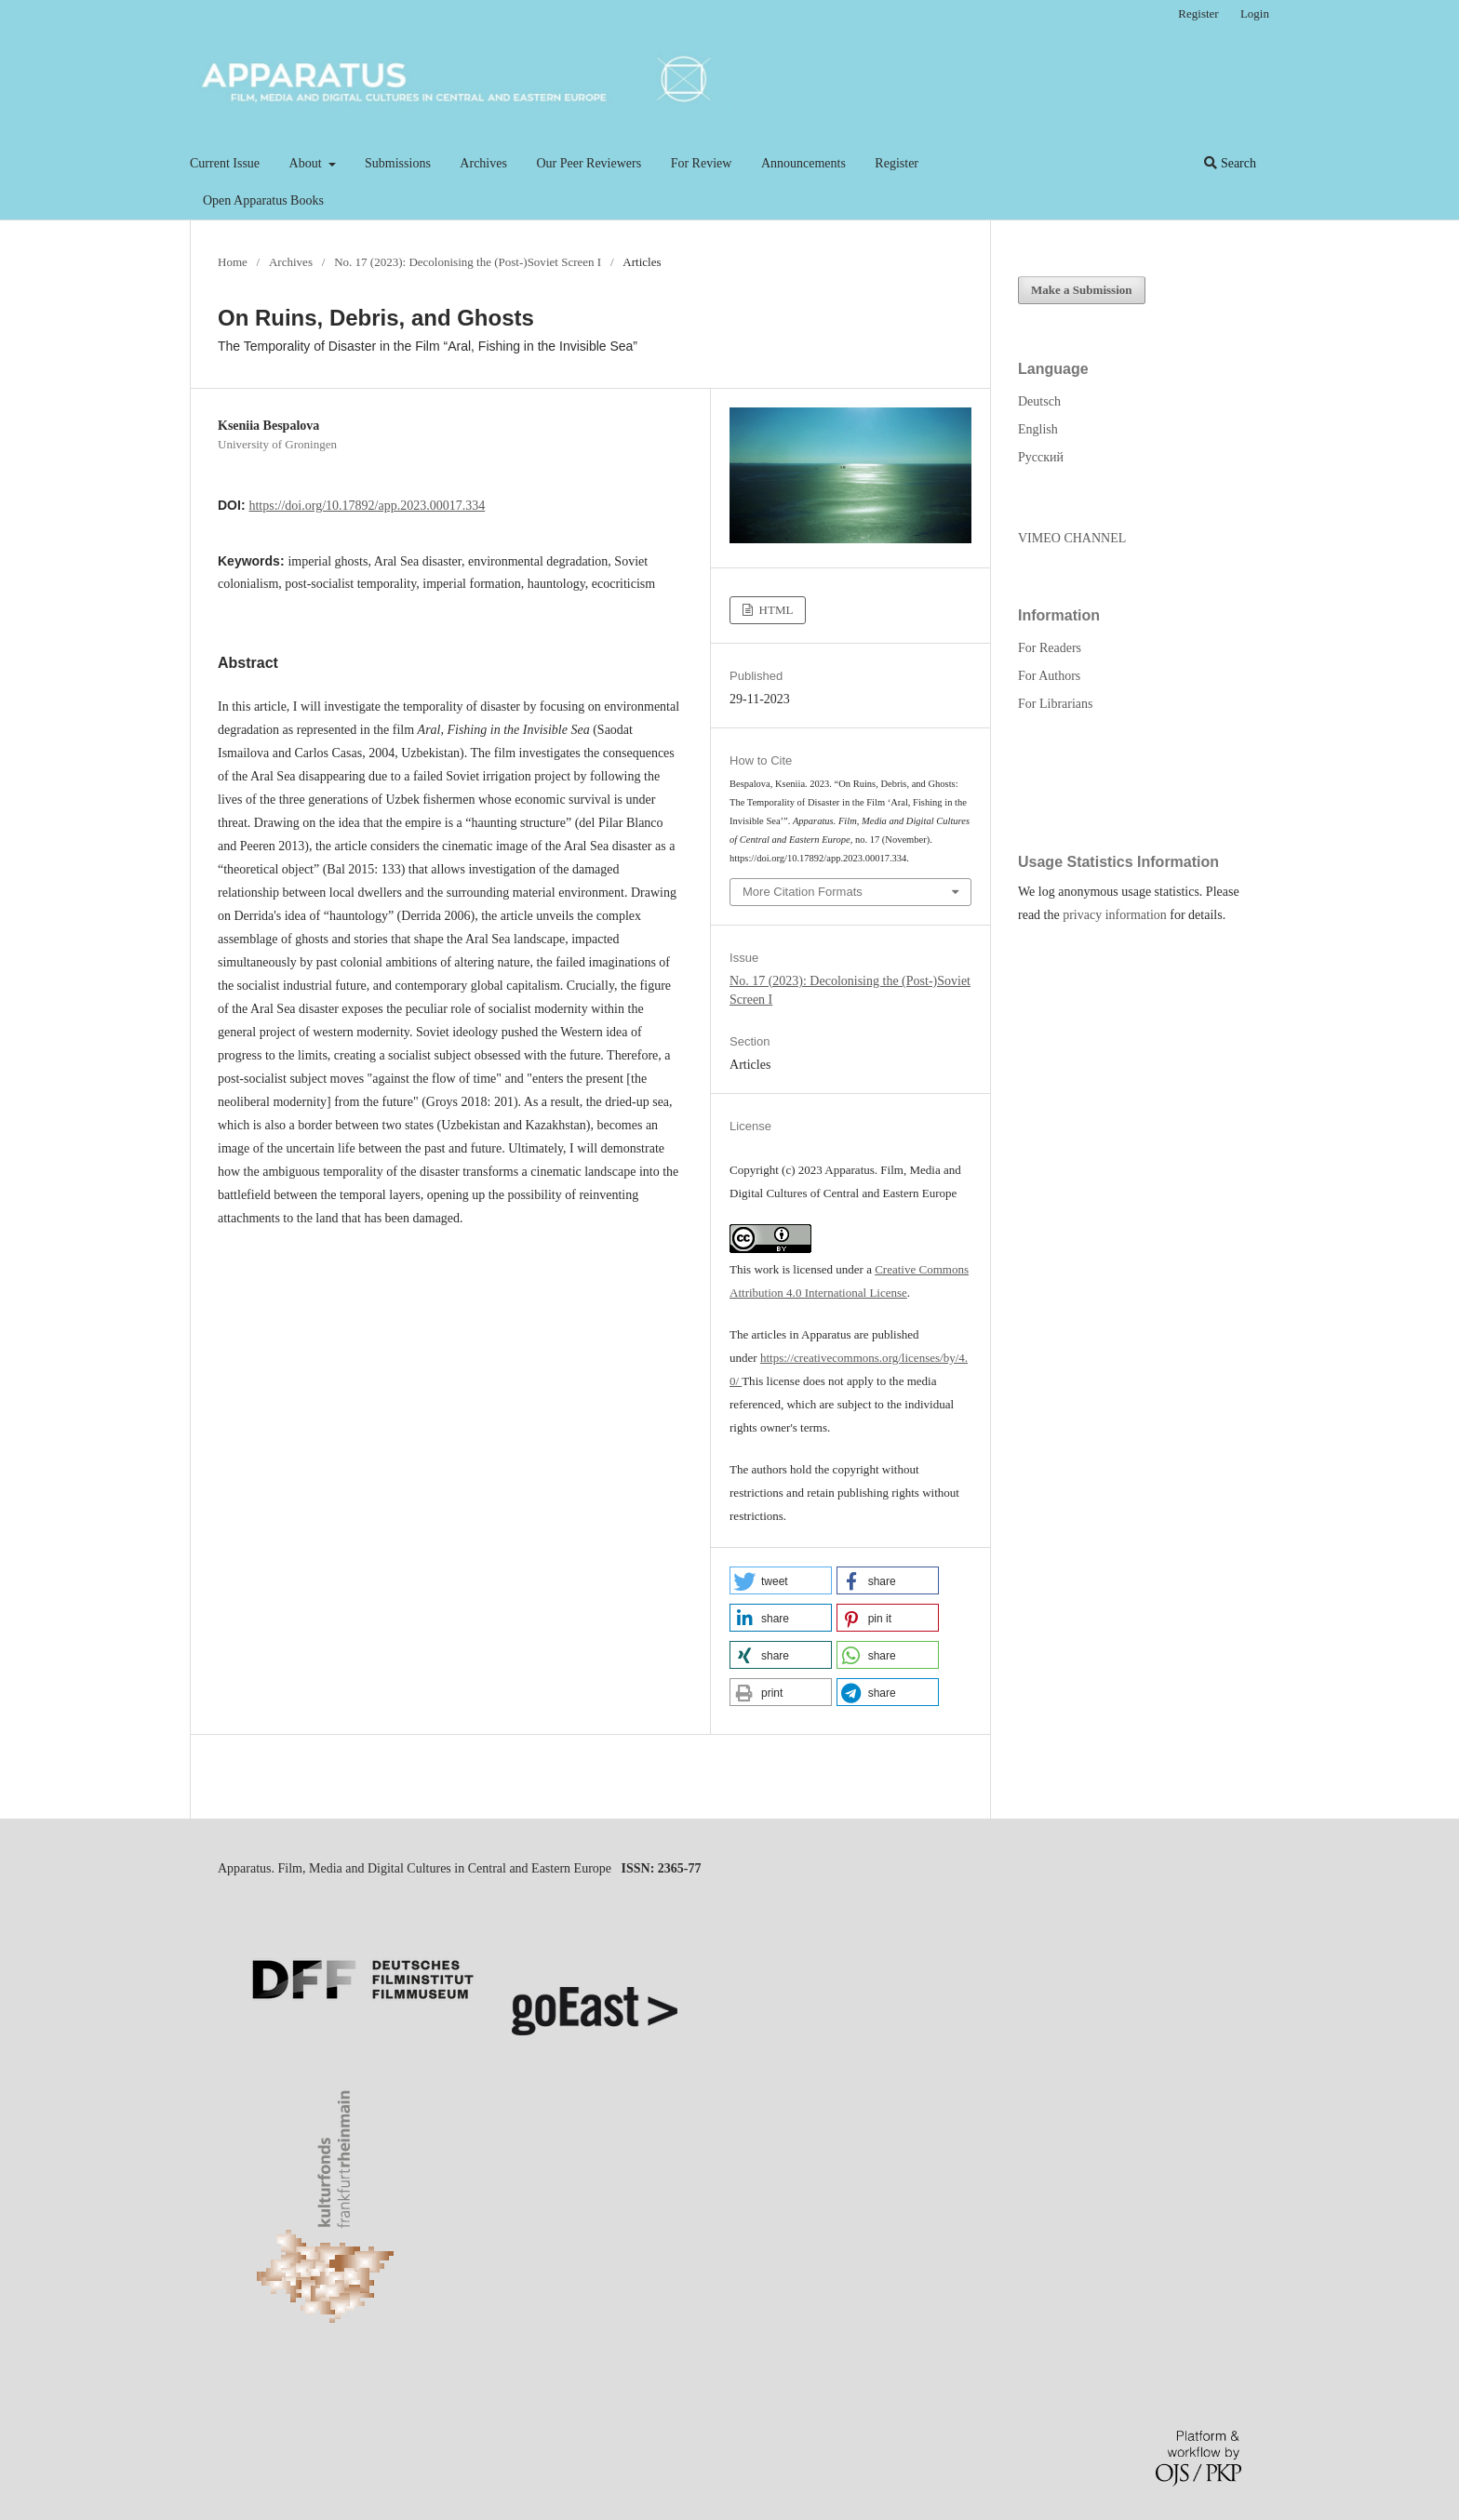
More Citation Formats (803, 892)
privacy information (1115, 915)
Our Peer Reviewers (588, 163)
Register (896, 163)
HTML (774, 610)
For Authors (1049, 676)
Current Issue (225, 163)
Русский (1041, 457)
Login (1254, 13)
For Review (701, 163)
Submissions (398, 163)
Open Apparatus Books (263, 200)
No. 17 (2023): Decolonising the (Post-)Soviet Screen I (467, 262)
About (307, 163)
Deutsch (1039, 401)
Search (1230, 163)
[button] (781, 1580)
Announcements (803, 163)
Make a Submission (1081, 290)
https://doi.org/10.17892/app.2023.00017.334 (366, 506)
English (1038, 429)
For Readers (1049, 648)
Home (233, 262)
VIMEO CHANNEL (1072, 538)
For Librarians (1055, 704)
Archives (483, 163)
